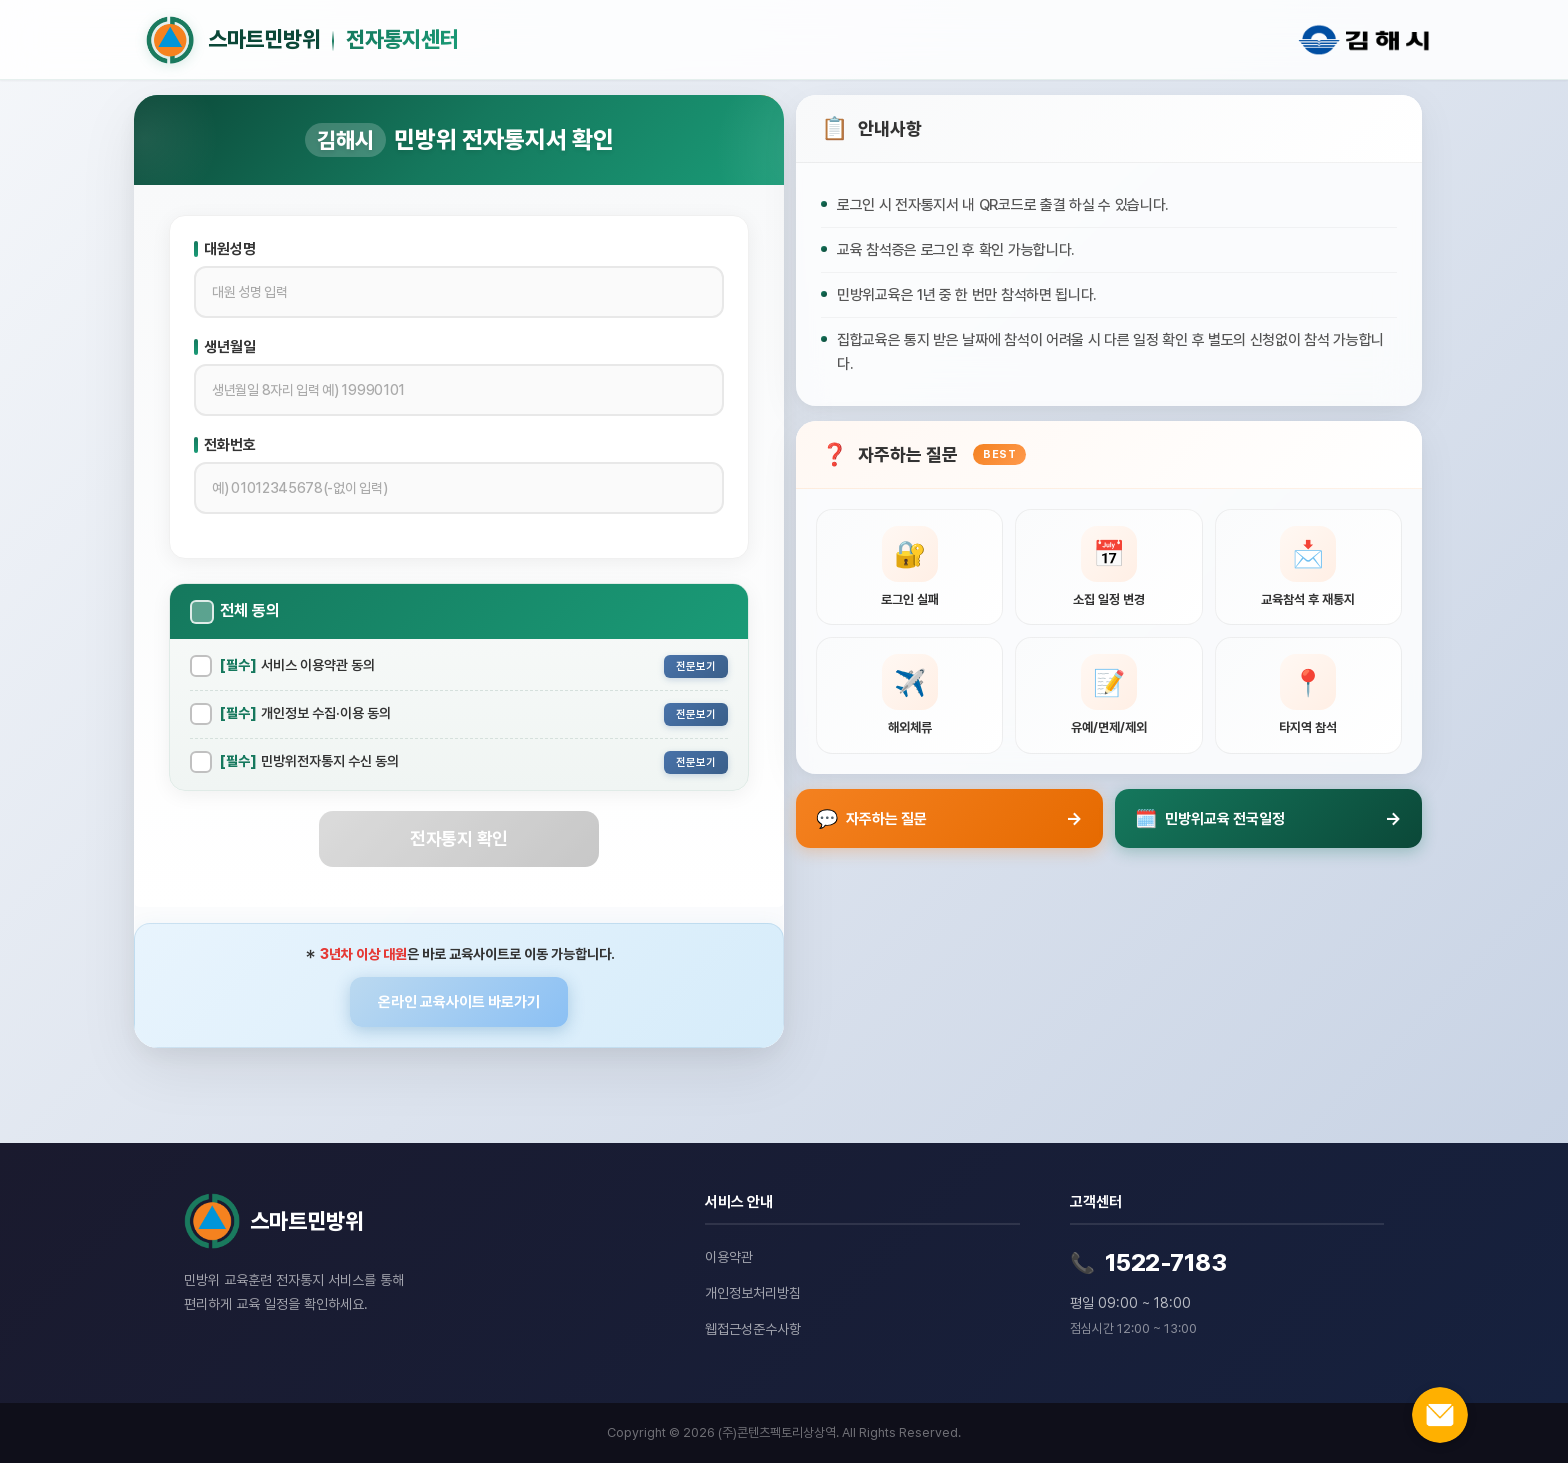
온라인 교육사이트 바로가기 (459, 1002)
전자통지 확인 (459, 838)
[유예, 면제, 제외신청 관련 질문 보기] (1108, 695)
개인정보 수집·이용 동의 (305, 713)
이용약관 (729, 1257)
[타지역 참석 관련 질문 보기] (1308, 695)
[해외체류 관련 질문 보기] (909, 695)
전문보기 (696, 666)
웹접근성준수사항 (753, 1329)
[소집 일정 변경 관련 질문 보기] (1108, 567)
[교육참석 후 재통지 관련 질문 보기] (1308, 567)
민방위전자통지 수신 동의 (309, 761)
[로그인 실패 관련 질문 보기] (909, 567)
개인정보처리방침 (753, 1293)
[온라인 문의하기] (1440, 1415)
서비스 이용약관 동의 (297, 665)
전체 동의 (250, 610)
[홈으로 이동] (698, 40)
